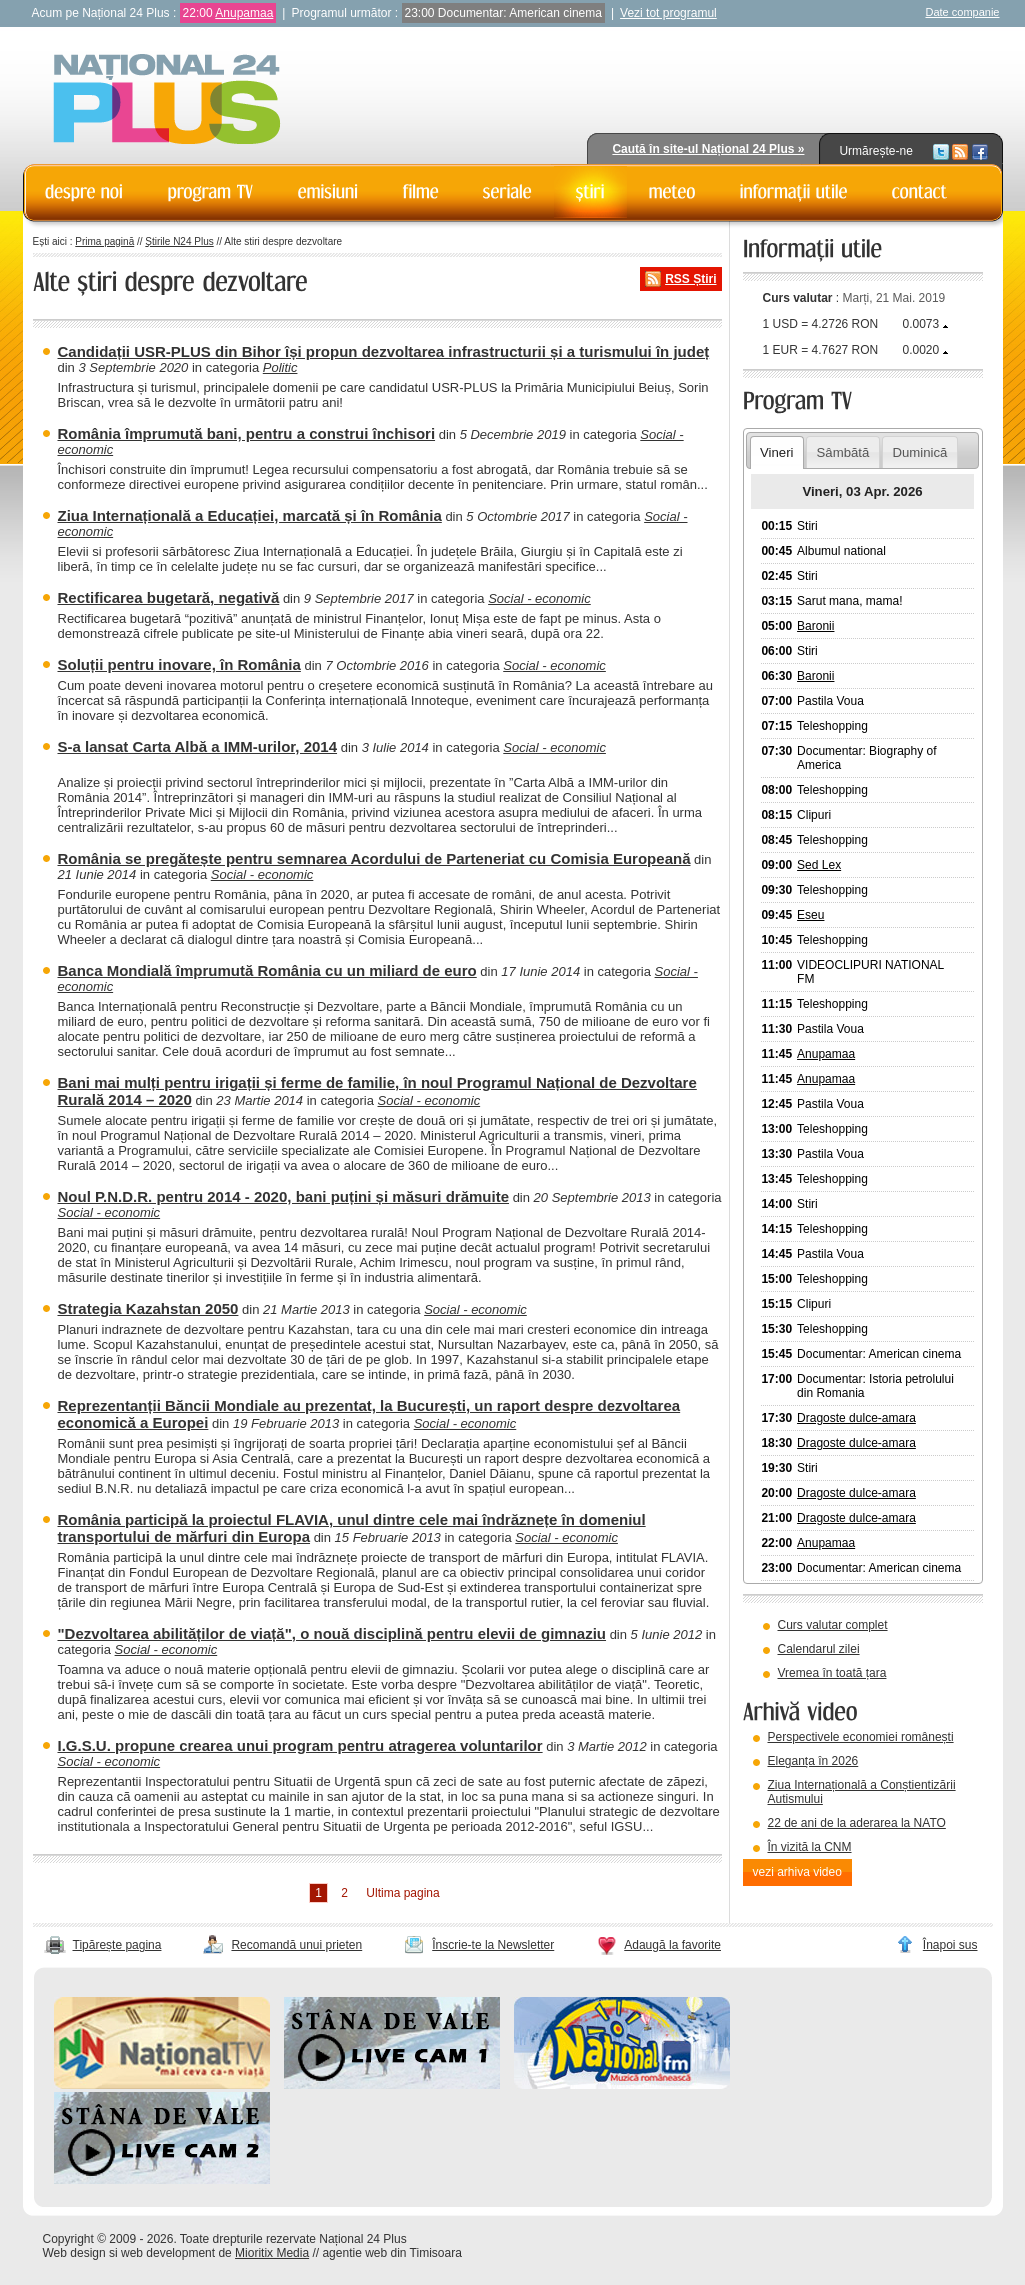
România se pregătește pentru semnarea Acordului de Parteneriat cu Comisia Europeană (374, 858)
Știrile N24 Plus (179, 241)
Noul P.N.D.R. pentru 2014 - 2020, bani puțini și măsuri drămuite (284, 1196)
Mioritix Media (272, 2253)
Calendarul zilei (819, 1649)
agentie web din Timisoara (391, 2253)
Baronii (815, 626)
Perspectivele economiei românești (861, 1737)
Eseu (810, 915)
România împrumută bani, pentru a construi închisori (247, 433)
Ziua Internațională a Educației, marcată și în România (250, 515)
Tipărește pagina (117, 1945)
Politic (280, 367)
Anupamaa (244, 13)
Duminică (919, 452)
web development (168, 2253)
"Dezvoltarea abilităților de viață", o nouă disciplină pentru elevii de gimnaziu (332, 1633)
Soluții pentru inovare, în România (179, 664)
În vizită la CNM (810, 1847)
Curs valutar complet (833, 1625)
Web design (74, 2253)
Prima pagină (104, 241)
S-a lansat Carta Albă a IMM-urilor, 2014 (198, 746)
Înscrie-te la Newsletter (493, 1945)
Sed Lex (819, 865)
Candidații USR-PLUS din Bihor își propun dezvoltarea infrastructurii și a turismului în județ (384, 351)
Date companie (963, 12)
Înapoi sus (950, 1945)
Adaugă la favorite (672, 1945)
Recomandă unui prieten (296, 1945)
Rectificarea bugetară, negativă (169, 597)
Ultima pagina (402, 1893)
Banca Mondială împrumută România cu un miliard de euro (267, 970)
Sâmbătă (843, 452)
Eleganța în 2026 (813, 1761)
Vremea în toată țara (832, 1673)
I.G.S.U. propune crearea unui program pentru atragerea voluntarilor (300, 1745)
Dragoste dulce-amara (856, 1418)
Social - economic (539, 598)
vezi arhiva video (797, 1872)
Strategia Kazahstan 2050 (148, 1308)
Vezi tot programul (668, 13)
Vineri (776, 452)
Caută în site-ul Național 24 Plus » (708, 149)
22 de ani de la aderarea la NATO (857, 1823)
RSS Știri (690, 279)
